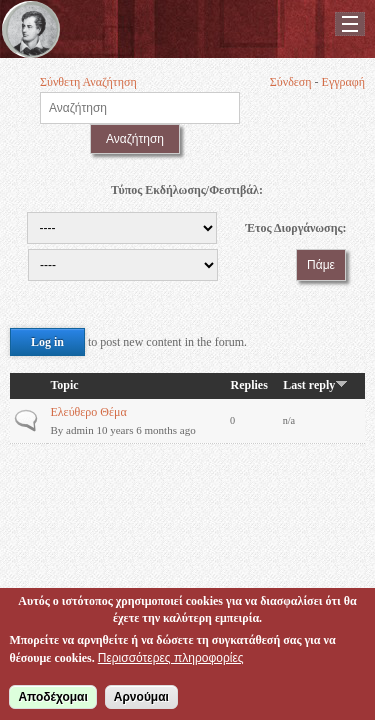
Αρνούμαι (141, 700)
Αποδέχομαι (52, 700)
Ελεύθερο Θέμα (88, 412)
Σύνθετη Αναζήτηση (88, 82)
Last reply (315, 385)
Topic (64, 385)
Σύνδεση (291, 82)
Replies (249, 385)
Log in (47, 342)
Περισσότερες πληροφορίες (171, 661)
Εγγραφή (343, 82)
